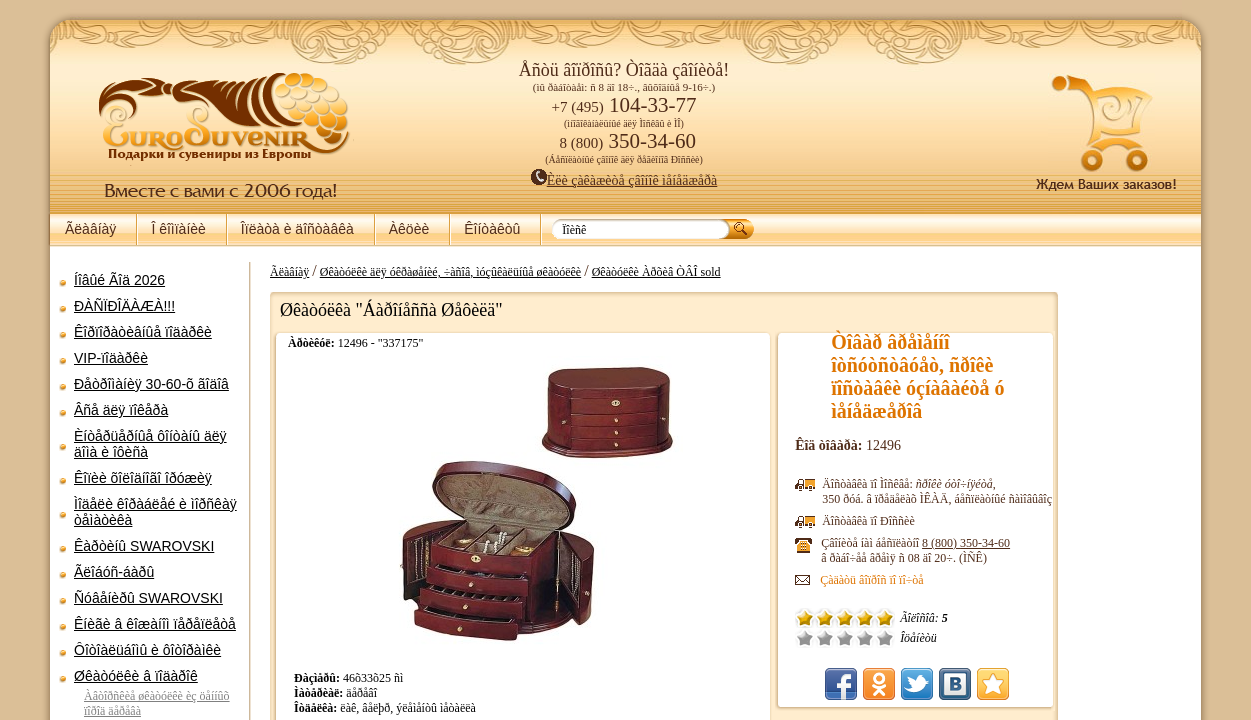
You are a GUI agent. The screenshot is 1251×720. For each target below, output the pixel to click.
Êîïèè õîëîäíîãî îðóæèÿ (143, 478)
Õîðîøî (768, 638)
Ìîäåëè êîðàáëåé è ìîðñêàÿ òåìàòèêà (155, 512)
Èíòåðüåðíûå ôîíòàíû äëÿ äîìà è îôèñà (150, 444)
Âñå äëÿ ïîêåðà (121, 410)
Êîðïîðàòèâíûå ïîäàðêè (143, 332)
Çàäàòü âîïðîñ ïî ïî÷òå (775, 580)
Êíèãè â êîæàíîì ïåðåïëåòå (155, 624)
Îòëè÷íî (788, 638)
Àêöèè (409, 229)
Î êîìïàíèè (178, 229)
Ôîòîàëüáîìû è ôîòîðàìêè (147, 650)
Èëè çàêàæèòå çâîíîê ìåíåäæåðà (624, 180)
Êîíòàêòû (492, 229)
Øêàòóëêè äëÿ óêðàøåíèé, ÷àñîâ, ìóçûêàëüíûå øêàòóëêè (440, 272)
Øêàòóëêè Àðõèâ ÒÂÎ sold (646, 272)
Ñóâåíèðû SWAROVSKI (148, 598)
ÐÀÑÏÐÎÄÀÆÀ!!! (124, 306)
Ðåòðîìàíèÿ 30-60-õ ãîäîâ (151, 384)
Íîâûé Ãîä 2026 (119, 280)
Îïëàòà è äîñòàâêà (297, 229)
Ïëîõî (728, 638)
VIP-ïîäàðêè (111, 358)
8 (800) (869, 543)
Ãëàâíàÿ (90, 229)
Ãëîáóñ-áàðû (114, 572)
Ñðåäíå (748, 638)
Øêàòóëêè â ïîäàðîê (136, 676)
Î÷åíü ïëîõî (708, 638)
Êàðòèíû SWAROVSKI (144, 546)
